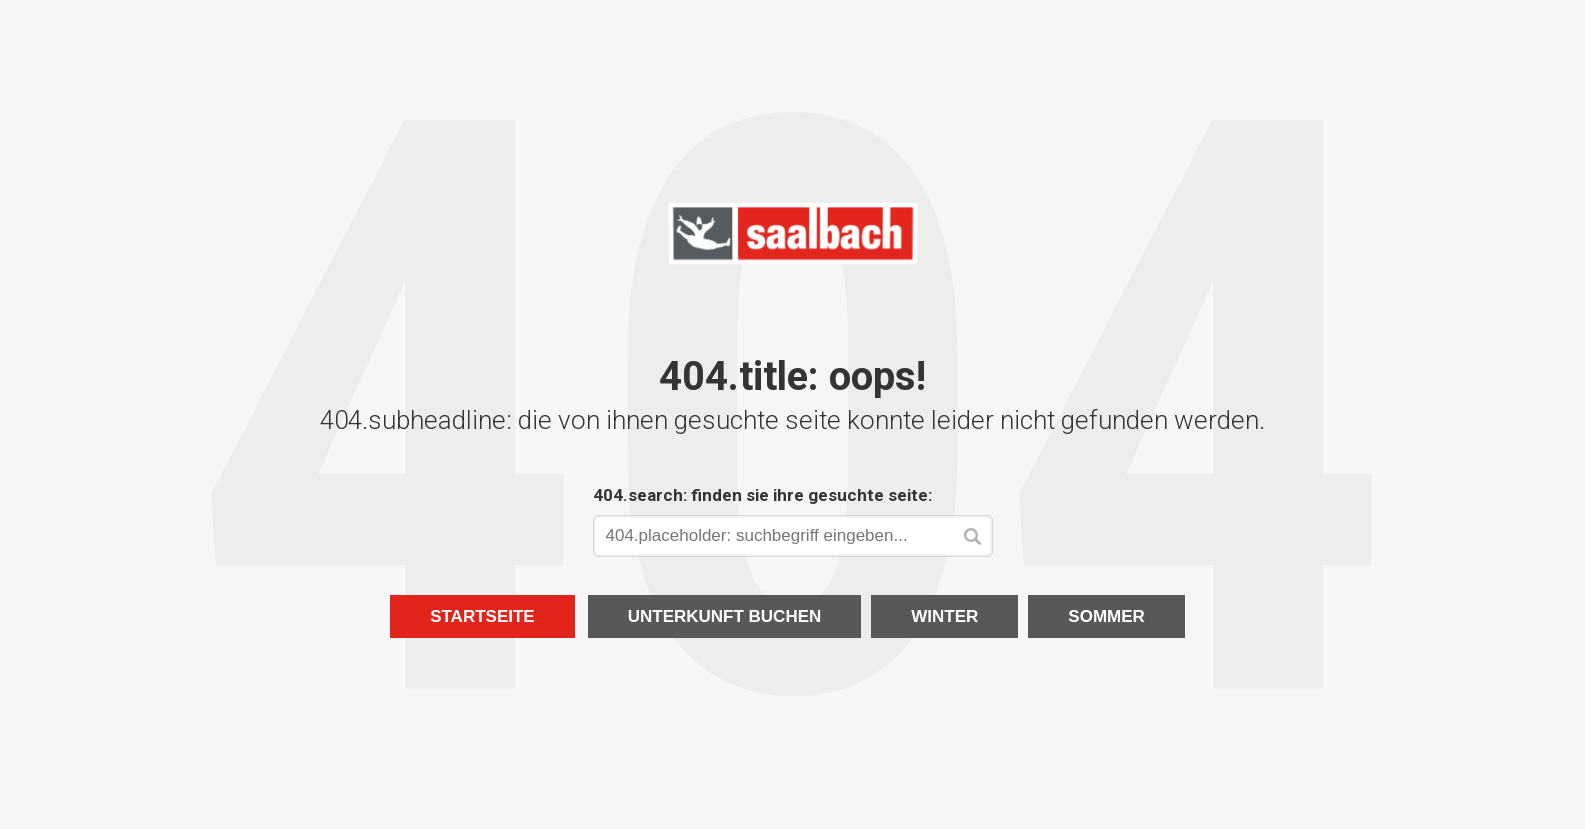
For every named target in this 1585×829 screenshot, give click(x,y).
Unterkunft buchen (725, 616)
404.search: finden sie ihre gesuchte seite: (762, 495)
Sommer (1106, 616)
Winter (944, 616)
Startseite (482, 616)
